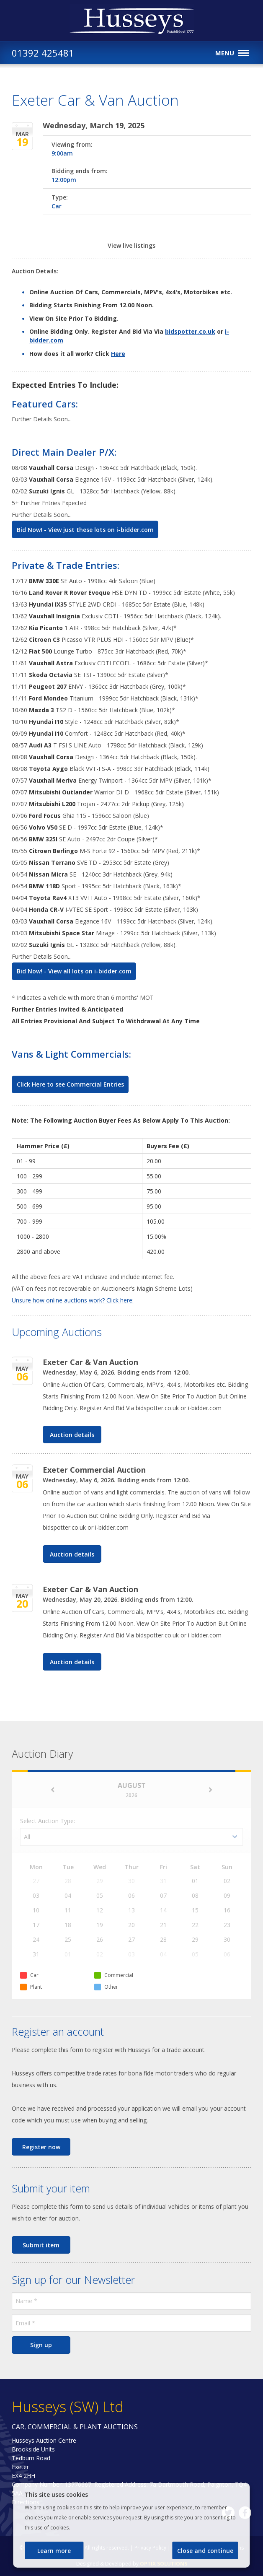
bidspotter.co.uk (190, 331)
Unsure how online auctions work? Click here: (73, 1300)
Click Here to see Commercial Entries (70, 1084)
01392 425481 (43, 53)
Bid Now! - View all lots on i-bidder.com (74, 971)
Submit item (41, 2245)
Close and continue (205, 2551)
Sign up (41, 2345)
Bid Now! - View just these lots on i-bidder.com (85, 530)
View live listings (131, 245)
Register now (41, 2147)
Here (118, 354)
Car (57, 206)
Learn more (54, 2551)
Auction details (72, 1435)
